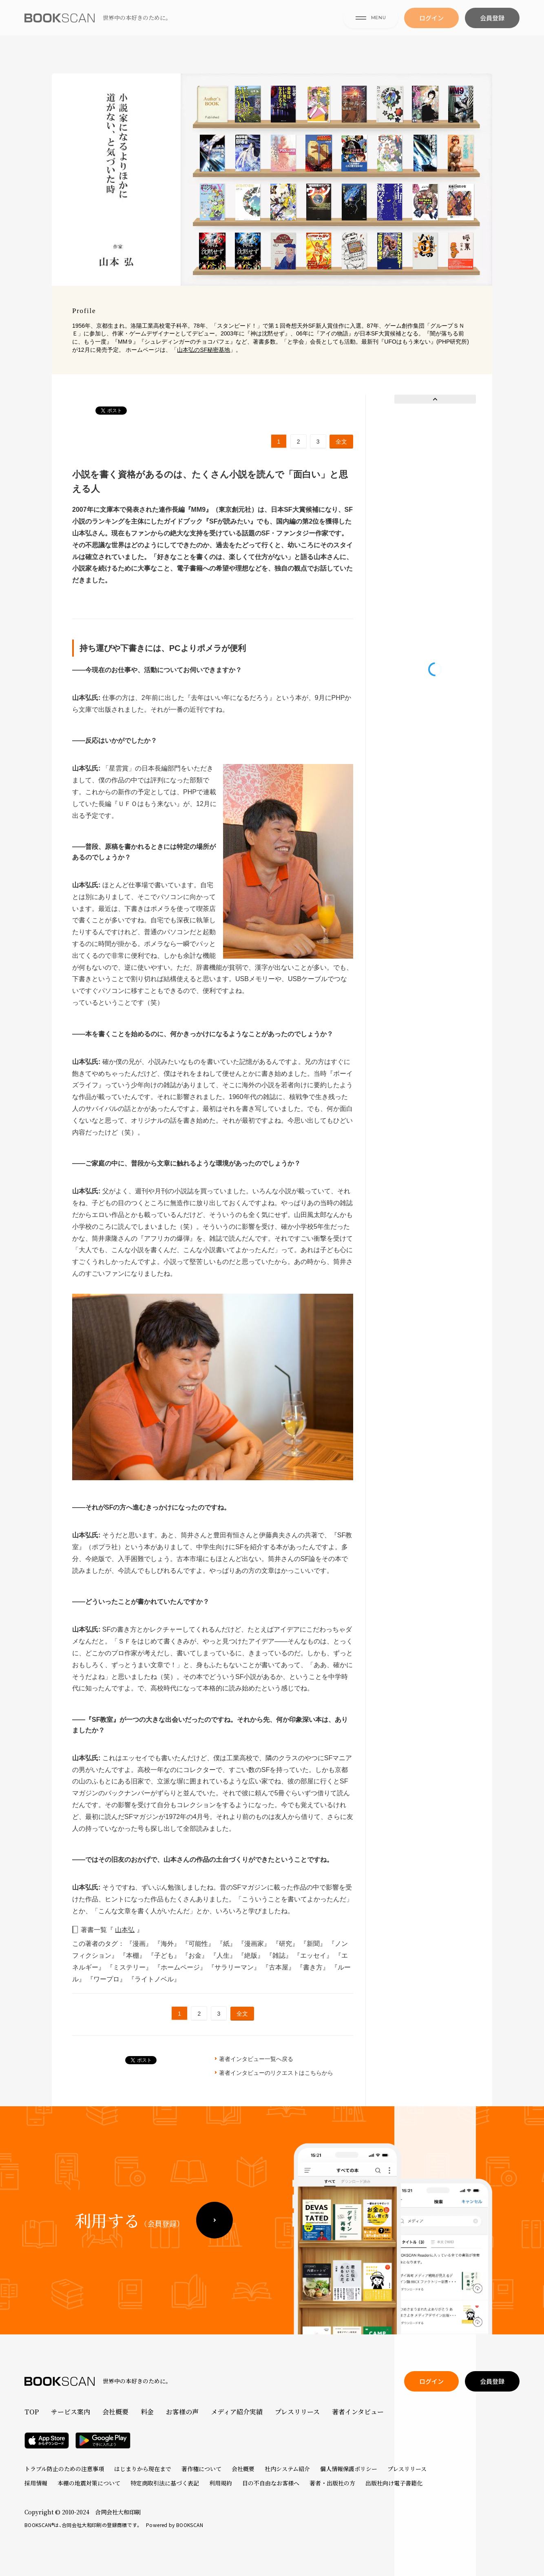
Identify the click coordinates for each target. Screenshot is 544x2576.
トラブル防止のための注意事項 (64, 2469)
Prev (435, 399)
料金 (147, 2411)
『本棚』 (133, 1955)
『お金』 (196, 1955)
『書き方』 (313, 1967)
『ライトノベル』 (154, 1979)
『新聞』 (314, 1943)
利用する (129, 2243)
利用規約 (220, 2483)
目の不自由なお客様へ (270, 2483)
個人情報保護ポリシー (348, 2469)
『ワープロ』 (107, 1979)
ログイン (431, 28)
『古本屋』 (279, 1967)
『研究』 (286, 1943)
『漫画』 (140, 1943)
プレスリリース (297, 2411)
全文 (341, 441)
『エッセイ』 (314, 1955)
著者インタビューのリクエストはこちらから (276, 2073)
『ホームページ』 (181, 1967)
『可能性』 (199, 1943)
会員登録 (492, 28)
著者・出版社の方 (332, 2483)
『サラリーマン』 (235, 1967)
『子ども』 (165, 1955)
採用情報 (35, 2483)
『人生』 (224, 1955)
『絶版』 (251, 1955)
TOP (31, 2411)
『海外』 (168, 1943)
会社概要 (115, 2411)
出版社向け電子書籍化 (393, 2483)
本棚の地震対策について (88, 2483)
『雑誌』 (280, 1955)
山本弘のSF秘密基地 (203, 349)
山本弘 (125, 1929)
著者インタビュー (358, 2411)
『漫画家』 (255, 1943)
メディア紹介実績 (237, 2411)
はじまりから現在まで (142, 2469)
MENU (371, 28)
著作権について (201, 2469)
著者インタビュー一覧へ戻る (256, 2059)
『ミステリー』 (130, 1967)
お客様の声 (182, 2411)
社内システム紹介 (287, 2469)
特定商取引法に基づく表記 (164, 2483)
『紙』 (227, 1943)
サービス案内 (70, 2411)
